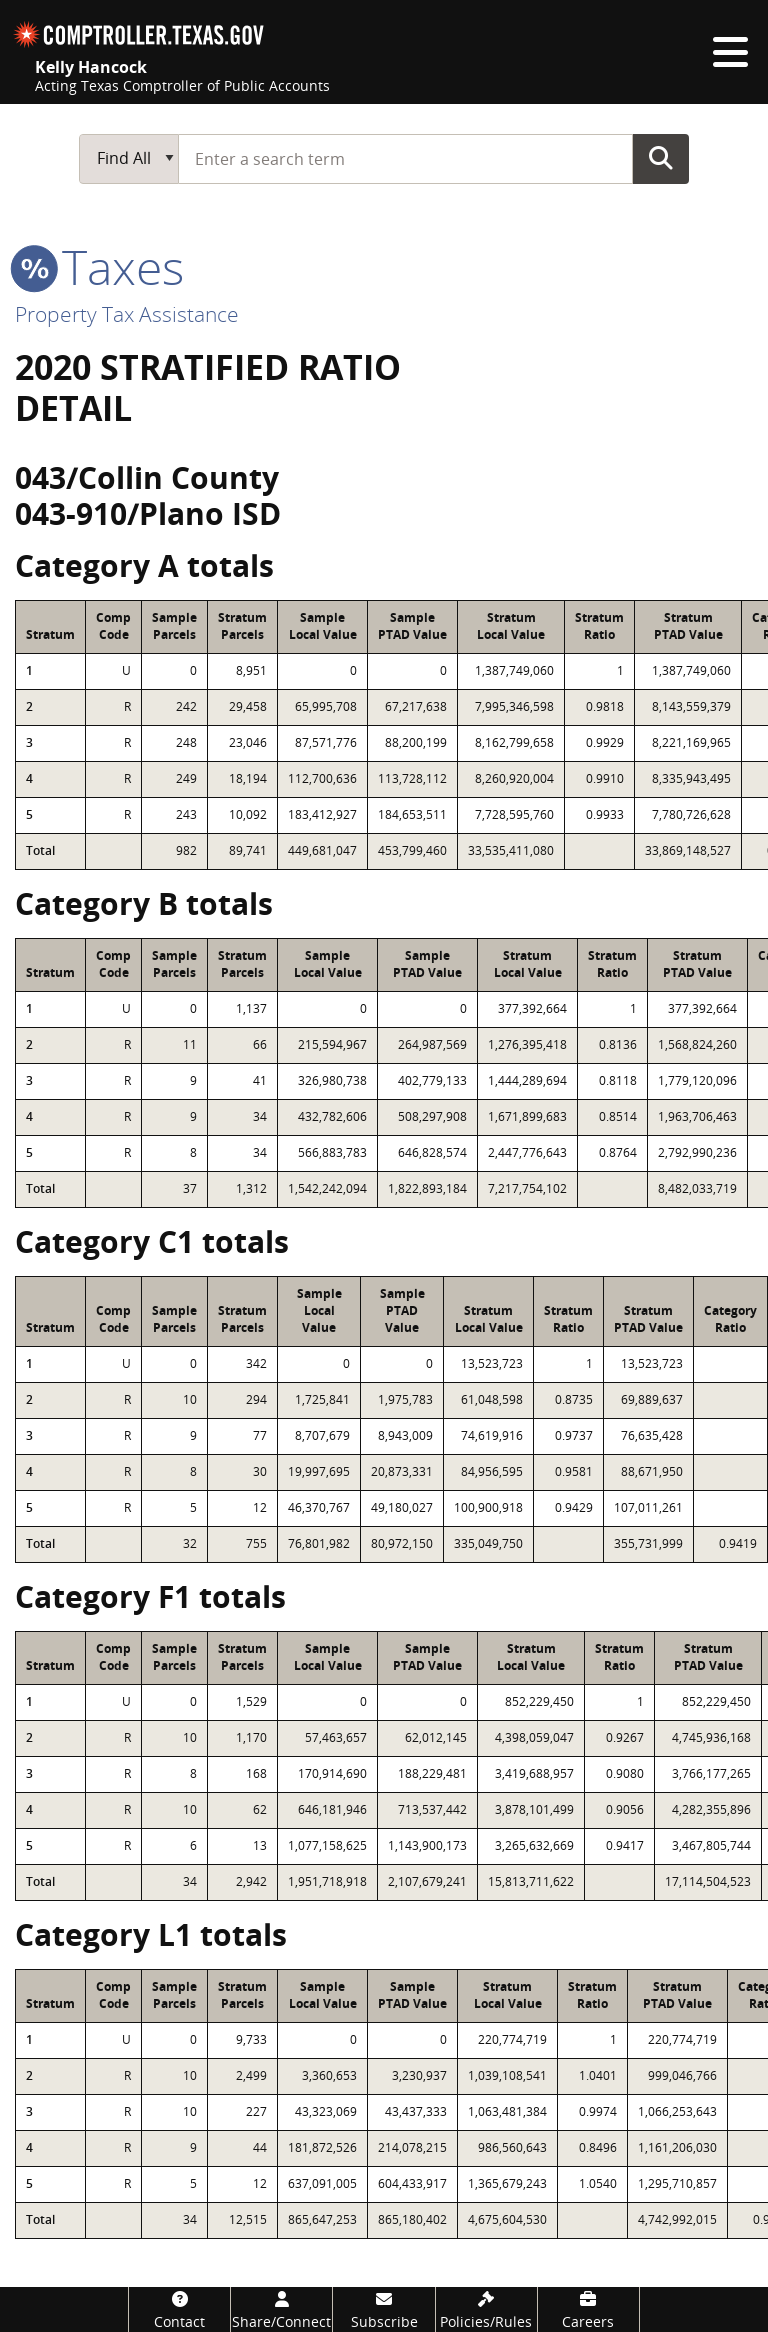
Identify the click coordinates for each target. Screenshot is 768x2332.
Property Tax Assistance (127, 314)
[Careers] (588, 2309)
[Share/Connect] (281, 2309)
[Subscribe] (383, 2309)
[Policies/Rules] (486, 2309)
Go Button (661, 158)
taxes (99, 266)
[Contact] (179, 2309)
